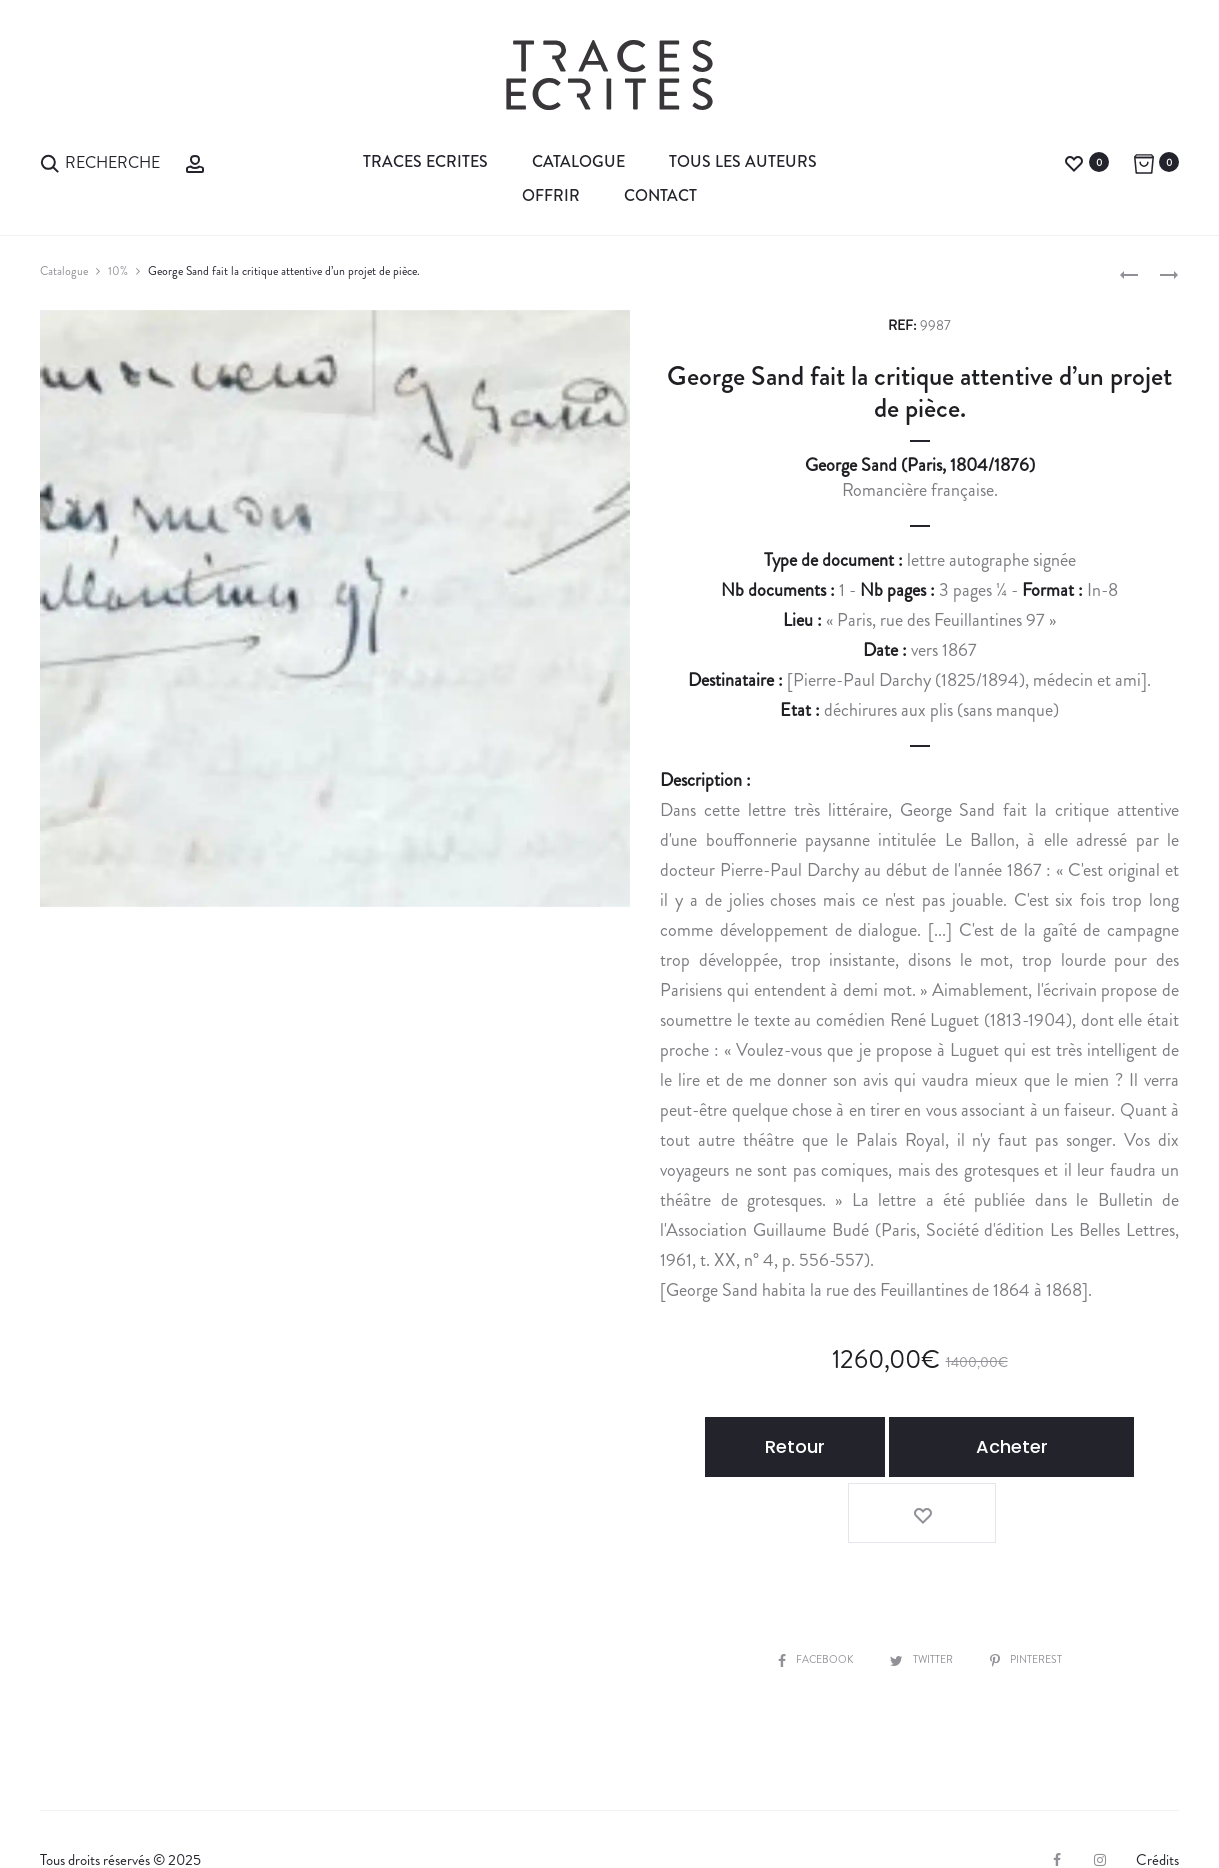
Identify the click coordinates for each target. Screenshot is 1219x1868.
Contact (660, 195)
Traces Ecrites (425, 161)
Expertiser (263, 1820)
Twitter (922, 1586)
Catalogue (578, 161)
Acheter (977, 1446)
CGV (346, 1820)
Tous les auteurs (743, 161)
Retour (793, 1446)
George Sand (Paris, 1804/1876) (920, 465)
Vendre (176, 1820)
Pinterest (1039, 1586)
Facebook (803, 1586)
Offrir (551, 195)
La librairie (87, 1820)
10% (118, 271)
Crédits (1157, 1787)
